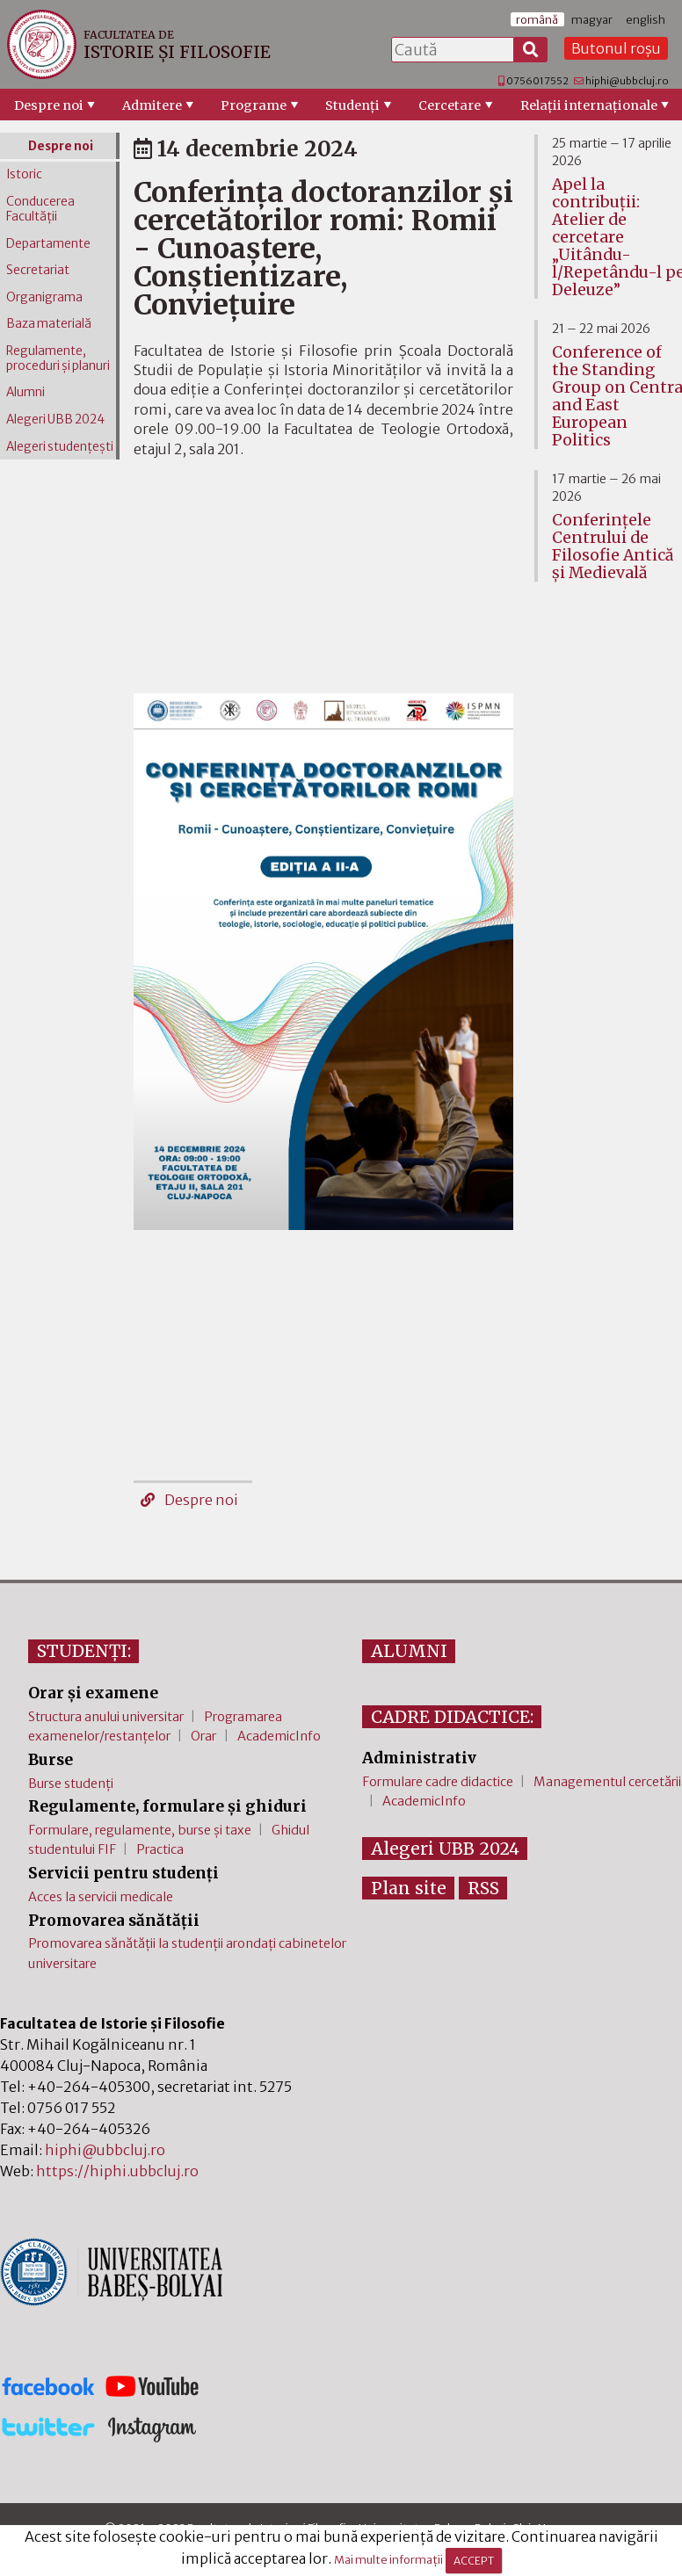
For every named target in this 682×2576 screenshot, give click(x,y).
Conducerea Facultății (40, 209)
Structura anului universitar (106, 1717)
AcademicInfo (279, 1736)
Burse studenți (70, 1783)
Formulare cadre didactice (437, 1782)
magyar (592, 19)
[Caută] (531, 50)
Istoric (24, 174)
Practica (160, 1849)
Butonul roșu (616, 48)
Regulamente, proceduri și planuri (58, 358)
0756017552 (537, 81)
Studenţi (352, 105)
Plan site (408, 1888)
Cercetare (449, 105)
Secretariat (37, 270)
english (645, 19)
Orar (203, 1736)
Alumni (25, 392)
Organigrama (44, 297)
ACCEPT (473, 2560)
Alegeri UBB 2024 (55, 419)
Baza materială (48, 323)
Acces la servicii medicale (100, 1897)
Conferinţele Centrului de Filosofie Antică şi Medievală (612, 546)
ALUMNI (409, 1650)
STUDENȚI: (84, 1650)
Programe (254, 105)
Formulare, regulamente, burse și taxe (139, 1830)
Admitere (152, 105)
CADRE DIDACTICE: (452, 1716)
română (537, 19)
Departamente (48, 243)
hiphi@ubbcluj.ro (627, 81)
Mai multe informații (388, 2560)
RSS (483, 1888)
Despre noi (48, 105)
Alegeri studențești (59, 446)
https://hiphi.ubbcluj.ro (117, 2171)
